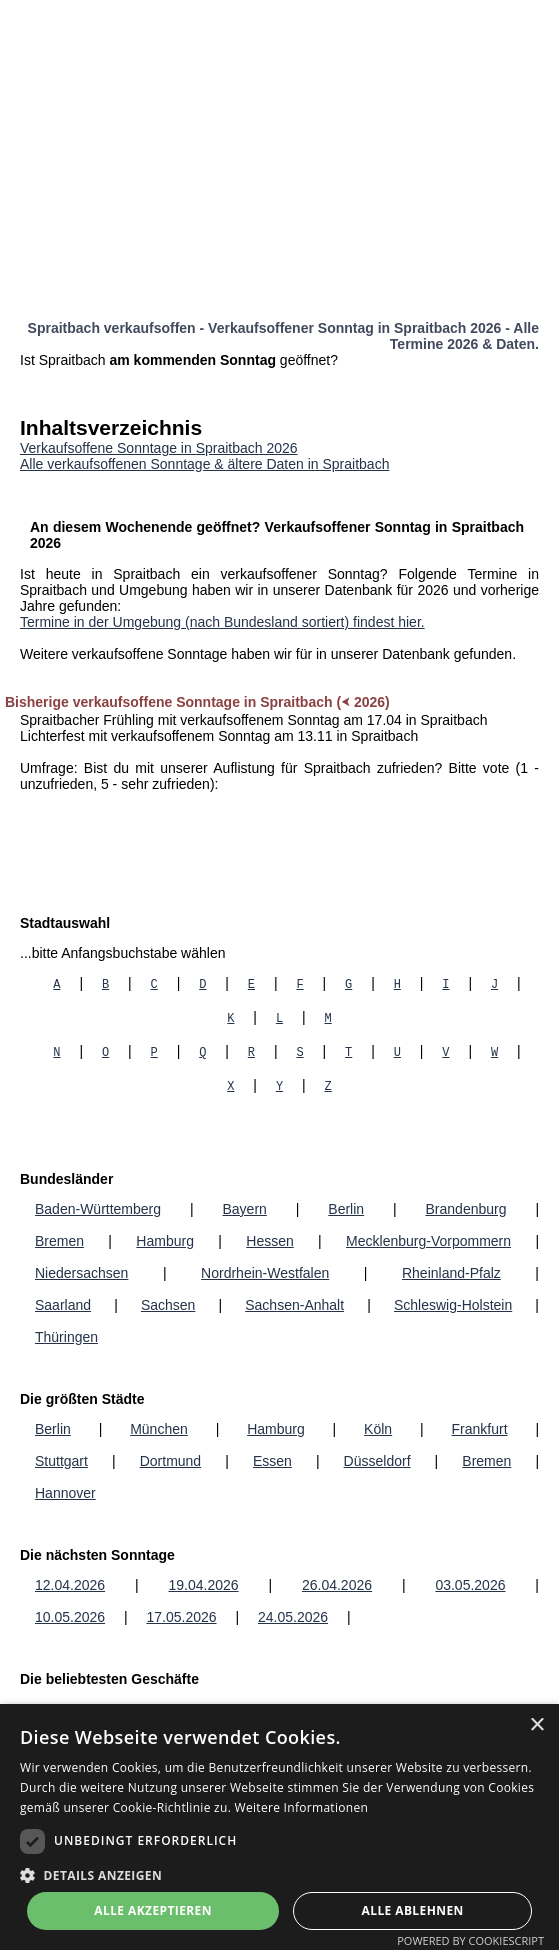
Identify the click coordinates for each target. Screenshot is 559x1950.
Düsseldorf (377, 1461)
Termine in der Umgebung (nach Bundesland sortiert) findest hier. (222, 622)
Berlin (346, 1209)
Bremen (59, 1241)
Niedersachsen (81, 1273)
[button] (279, 1874)
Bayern (245, 1209)
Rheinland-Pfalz (451, 1273)
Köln (378, 1429)
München (159, 1429)
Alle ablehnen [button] (413, 1910)
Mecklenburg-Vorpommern (428, 1241)
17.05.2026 (182, 1617)
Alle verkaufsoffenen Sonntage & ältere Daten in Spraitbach (204, 464)
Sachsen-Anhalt (294, 1305)
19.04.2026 (203, 1585)
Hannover (65, 1493)
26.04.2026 (337, 1585)
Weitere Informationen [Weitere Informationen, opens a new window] (302, 1807)
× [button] (536, 1725)
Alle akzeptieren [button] (153, 1910)
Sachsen (168, 1305)
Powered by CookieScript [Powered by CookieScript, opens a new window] (470, 1940)
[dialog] (279, 1827)
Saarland (63, 1305)
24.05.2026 (293, 1617)
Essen (272, 1461)
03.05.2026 (470, 1585)
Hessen (269, 1241)
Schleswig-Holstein (453, 1305)
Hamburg (165, 1241)
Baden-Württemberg (98, 1209)
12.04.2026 (70, 1585)
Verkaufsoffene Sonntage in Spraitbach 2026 (159, 448)
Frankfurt (480, 1429)
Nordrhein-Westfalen (265, 1273)
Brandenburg (466, 1209)
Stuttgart (61, 1461)
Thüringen (66, 1337)
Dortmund (170, 1461)
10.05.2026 (70, 1617)
